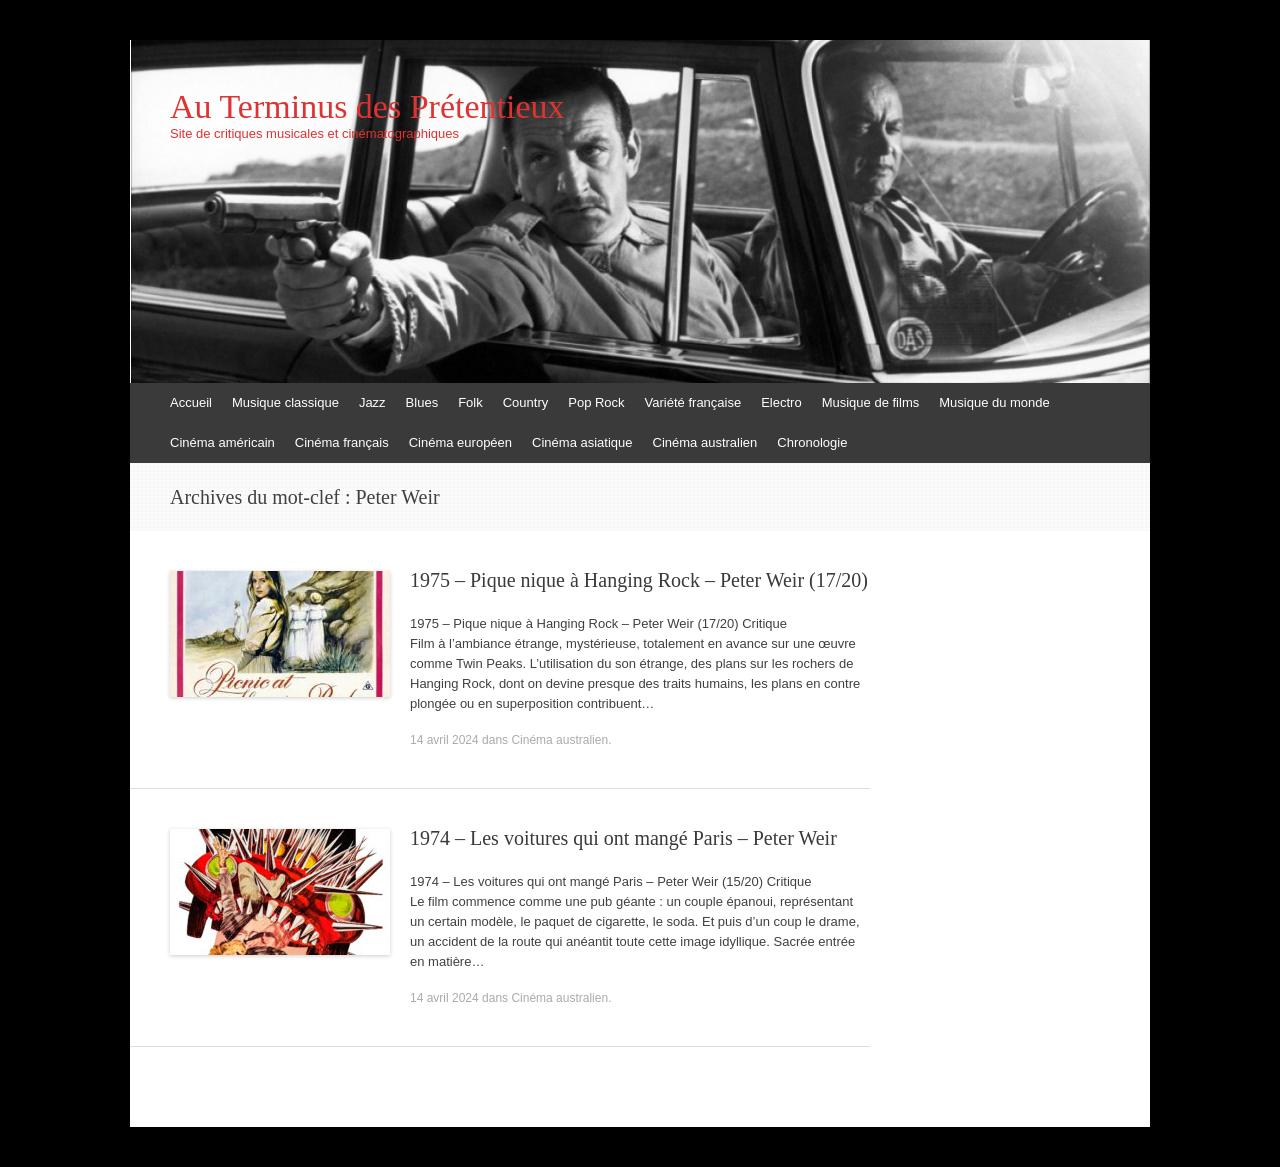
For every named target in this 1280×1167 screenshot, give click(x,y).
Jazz (372, 402)
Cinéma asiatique (582, 442)
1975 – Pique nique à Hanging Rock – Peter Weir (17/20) (639, 580)
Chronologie (812, 442)
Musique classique (285, 402)
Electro (781, 402)
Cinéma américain (222, 442)
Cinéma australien (705, 442)
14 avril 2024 (444, 740)
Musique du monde (994, 402)
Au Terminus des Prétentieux (367, 107)
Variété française (693, 402)
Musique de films (871, 402)
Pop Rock (596, 402)
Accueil (191, 402)
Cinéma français (342, 442)
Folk (470, 402)
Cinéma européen (460, 442)
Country (526, 402)
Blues (422, 402)
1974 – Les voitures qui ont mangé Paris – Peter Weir (623, 838)
